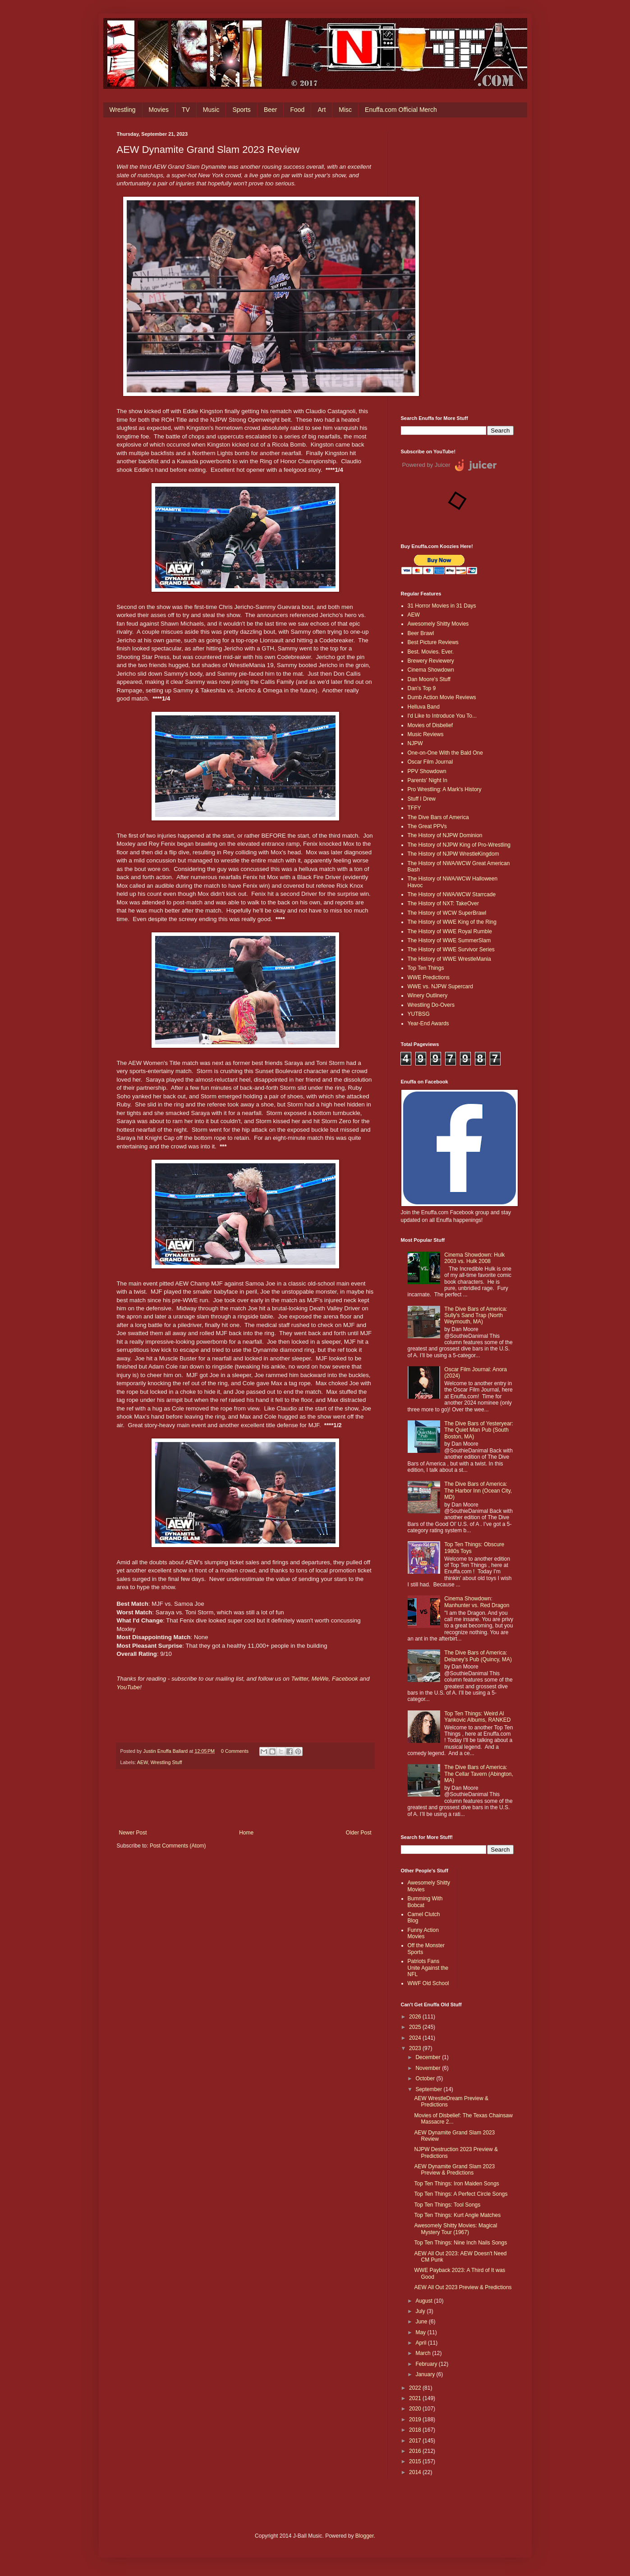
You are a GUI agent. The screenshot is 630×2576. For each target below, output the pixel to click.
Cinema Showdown (431, 670)
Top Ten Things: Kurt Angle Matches (457, 2215)
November (428, 2068)
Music (211, 109)
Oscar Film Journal (430, 762)
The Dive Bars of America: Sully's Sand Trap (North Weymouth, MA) (475, 1315)
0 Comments (234, 1751)
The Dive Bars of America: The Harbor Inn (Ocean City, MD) (478, 1490)
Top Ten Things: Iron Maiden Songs (456, 2183)
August (424, 2301)
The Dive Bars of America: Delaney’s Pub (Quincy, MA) (478, 1656)
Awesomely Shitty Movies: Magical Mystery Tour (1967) (455, 2228)
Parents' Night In (427, 780)
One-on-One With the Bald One (445, 753)
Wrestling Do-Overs (431, 1005)
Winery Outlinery (428, 995)
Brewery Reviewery (431, 661)
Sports (241, 109)
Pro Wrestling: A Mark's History (445, 789)
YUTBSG (419, 1014)
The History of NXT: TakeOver (443, 903)
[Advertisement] (457, 266)
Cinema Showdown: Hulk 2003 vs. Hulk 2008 (474, 1258)
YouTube (128, 1687)
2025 (416, 2027)
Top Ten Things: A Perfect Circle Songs (460, 2194)
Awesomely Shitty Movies (438, 624)
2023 (416, 2048)
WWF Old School (428, 1983)
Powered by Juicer (426, 464)
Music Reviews (426, 734)
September (429, 2089)
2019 (416, 2419)
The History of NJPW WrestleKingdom (453, 854)
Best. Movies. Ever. (431, 652)
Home (246, 1832)
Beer (270, 109)
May (421, 2332)
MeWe (320, 1678)
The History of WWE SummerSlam (449, 940)
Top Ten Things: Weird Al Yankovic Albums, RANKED (477, 1716)
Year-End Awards (428, 1023)
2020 (416, 2408)
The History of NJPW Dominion (445, 835)
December (428, 2057)
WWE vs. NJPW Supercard (440, 986)
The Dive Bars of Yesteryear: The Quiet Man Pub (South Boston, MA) (478, 1430)
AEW (142, 1762)
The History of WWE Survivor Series (451, 949)
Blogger (364, 2536)
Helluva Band (424, 707)
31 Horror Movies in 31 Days (442, 606)
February (426, 2364)
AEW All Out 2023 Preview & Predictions (462, 2287)
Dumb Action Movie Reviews (442, 697)
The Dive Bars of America (438, 817)
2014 (416, 2472)
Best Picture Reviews (433, 642)
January (425, 2374)
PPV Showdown (427, 771)
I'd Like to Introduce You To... (442, 716)
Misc (345, 109)
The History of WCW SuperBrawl (447, 913)
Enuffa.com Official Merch (401, 109)
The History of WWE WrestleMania (449, 959)
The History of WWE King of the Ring (452, 922)
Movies (159, 109)
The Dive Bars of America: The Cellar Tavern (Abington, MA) (478, 1773)
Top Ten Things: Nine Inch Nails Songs (460, 2243)
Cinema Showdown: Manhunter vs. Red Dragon (476, 1601)
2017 (416, 2441)
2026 (416, 2017)
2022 (416, 2388)
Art (321, 109)
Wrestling (123, 109)
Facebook (345, 1678)
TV (186, 109)
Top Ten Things (426, 968)
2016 (416, 2451)
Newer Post (133, 1832)
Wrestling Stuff (166, 1762)
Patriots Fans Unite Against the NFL (428, 1967)
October (425, 2078)
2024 (416, 2038)
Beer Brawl (421, 633)
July (421, 2311)
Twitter (299, 1678)
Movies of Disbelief (430, 725)
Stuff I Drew (422, 799)
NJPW (415, 743)
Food (297, 109)
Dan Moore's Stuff (429, 679)
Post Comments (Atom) (178, 1846)
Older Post (359, 1832)
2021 (416, 2398)
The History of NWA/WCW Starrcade (452, 894)
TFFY (414, 808)
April (421, 2343)
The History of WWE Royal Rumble (450, 931)
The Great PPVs (427, 826)
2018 (416, 2430)
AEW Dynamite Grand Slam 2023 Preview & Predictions (454, 2169)
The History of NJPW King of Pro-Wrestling (459, 845)
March (423, 2353)
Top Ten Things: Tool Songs (447, 2205)
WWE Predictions (429, 977)
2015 (416, 2461)
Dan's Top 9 (422, 688)
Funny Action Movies (423, 1933)
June (421, 2321)
